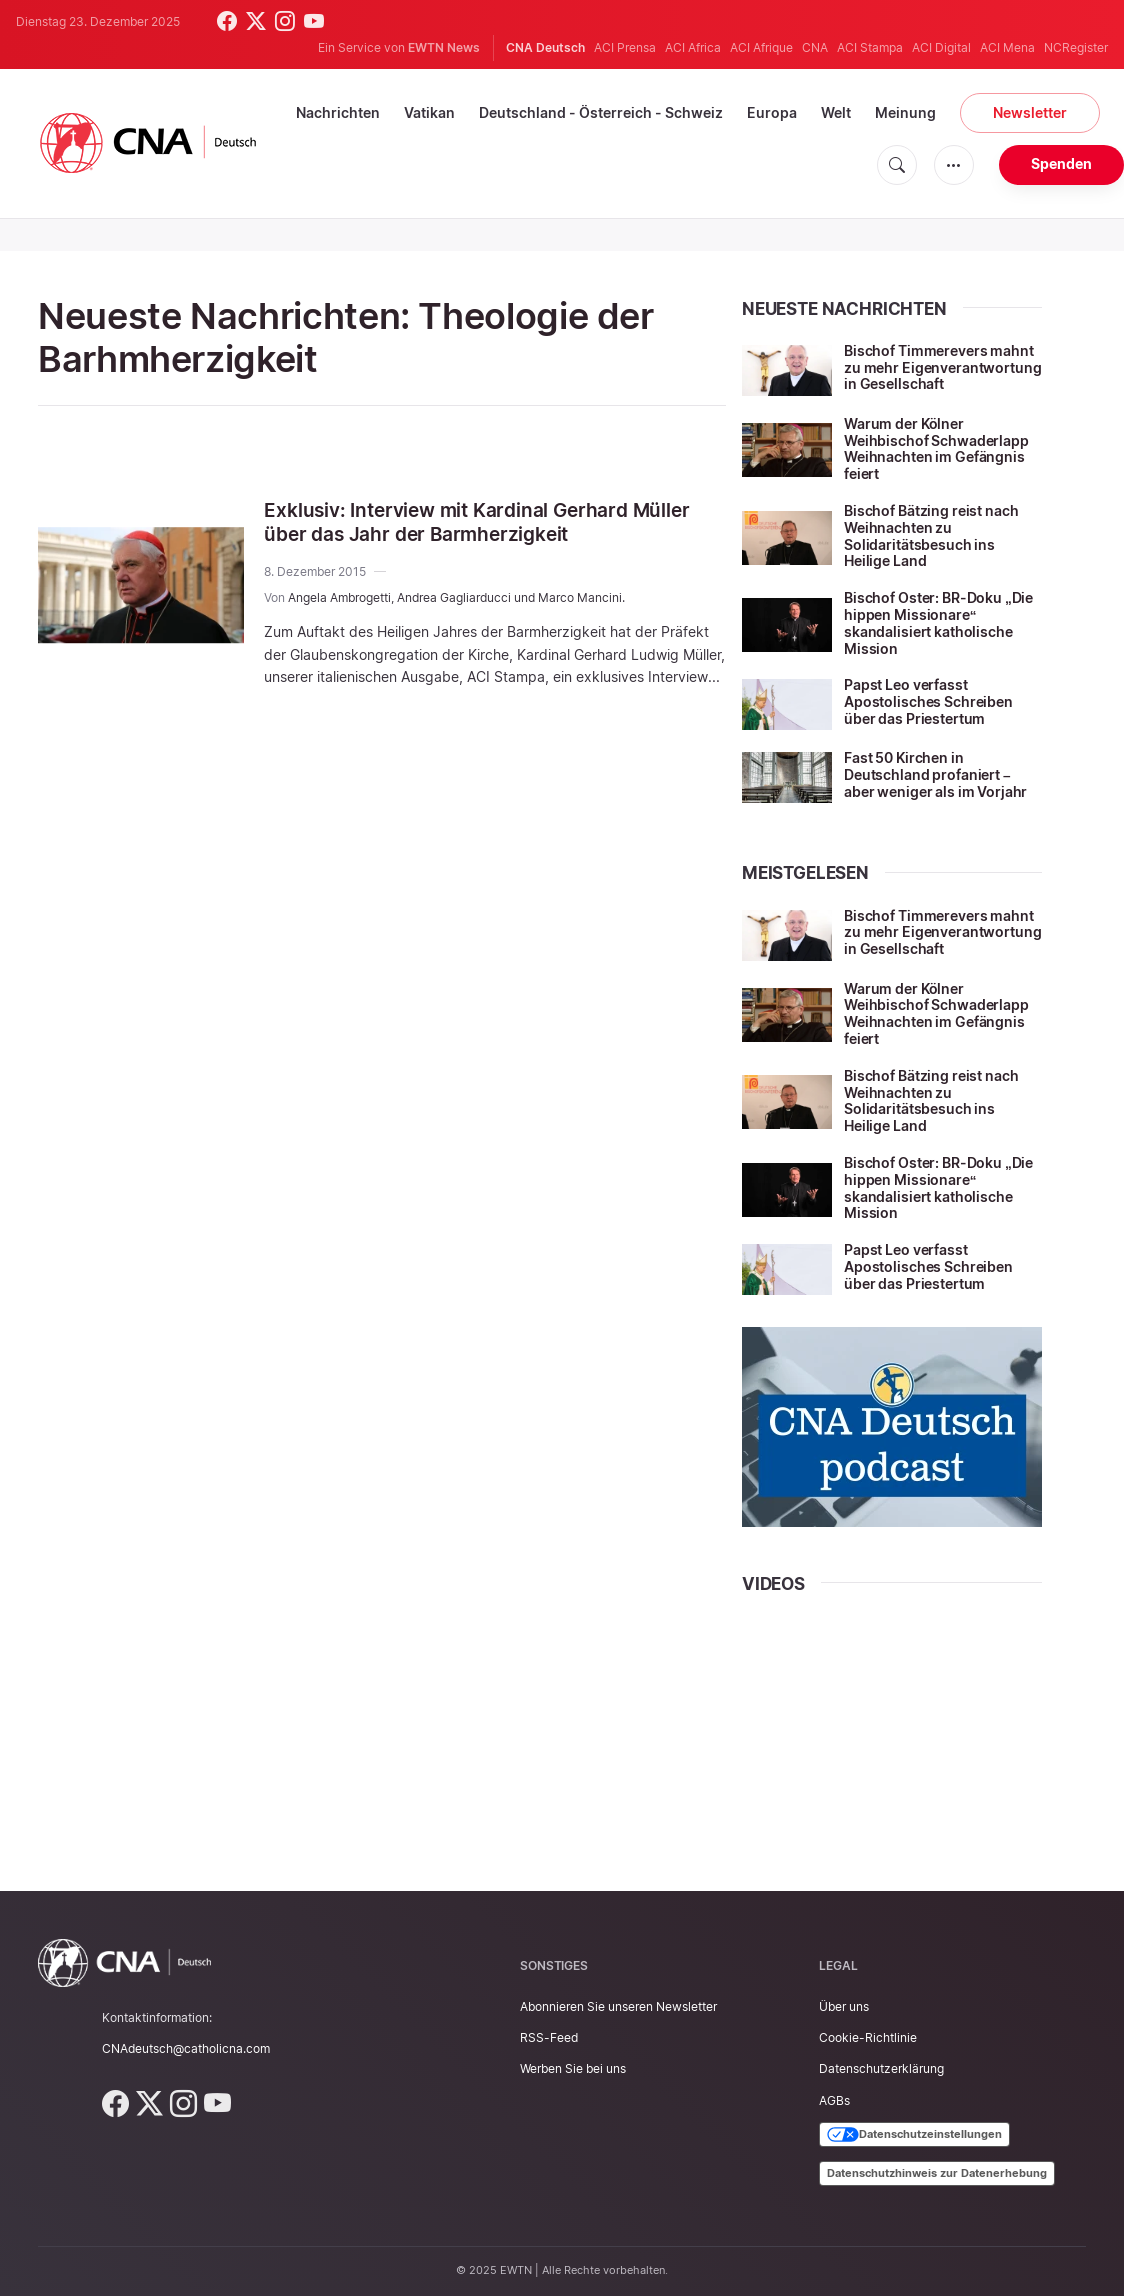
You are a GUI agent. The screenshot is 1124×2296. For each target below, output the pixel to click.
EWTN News (444, 47)
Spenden (1061, 163)
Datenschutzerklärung (881, 2068)
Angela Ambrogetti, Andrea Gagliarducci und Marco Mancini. (456, 597)
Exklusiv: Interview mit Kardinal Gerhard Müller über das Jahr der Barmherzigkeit (485, 522)
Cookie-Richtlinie (868, 2037)
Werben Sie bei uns (573, 2068)
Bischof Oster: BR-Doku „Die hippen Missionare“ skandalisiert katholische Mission (938, 622)
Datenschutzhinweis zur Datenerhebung (937, 2173)
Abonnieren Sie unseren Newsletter (618, 2006)
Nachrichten (338, 112)
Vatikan (429, 112)
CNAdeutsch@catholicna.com (186, 2048)
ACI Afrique (761, 47)
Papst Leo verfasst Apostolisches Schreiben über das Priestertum (928, 701)
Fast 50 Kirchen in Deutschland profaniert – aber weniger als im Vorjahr (935, 774)
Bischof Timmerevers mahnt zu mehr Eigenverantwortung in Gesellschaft (942, 367)
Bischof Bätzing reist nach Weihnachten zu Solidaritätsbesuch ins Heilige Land (931, 535)
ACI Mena (1007, 47)
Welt (836, 112)
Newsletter (1030, 112)
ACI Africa (693, 47)
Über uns (844, 2006)
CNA (815, 47)
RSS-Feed (549, 2037)
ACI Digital (941, 47)
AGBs (834, 2100)
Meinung (905, 112)
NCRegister (1076, 47)
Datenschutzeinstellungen (914, 2135)
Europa (772, 112)
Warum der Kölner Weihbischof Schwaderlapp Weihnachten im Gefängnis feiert (936, 448)
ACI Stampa (870, 47)
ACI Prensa (625, 47)
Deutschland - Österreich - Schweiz (601, 112)
